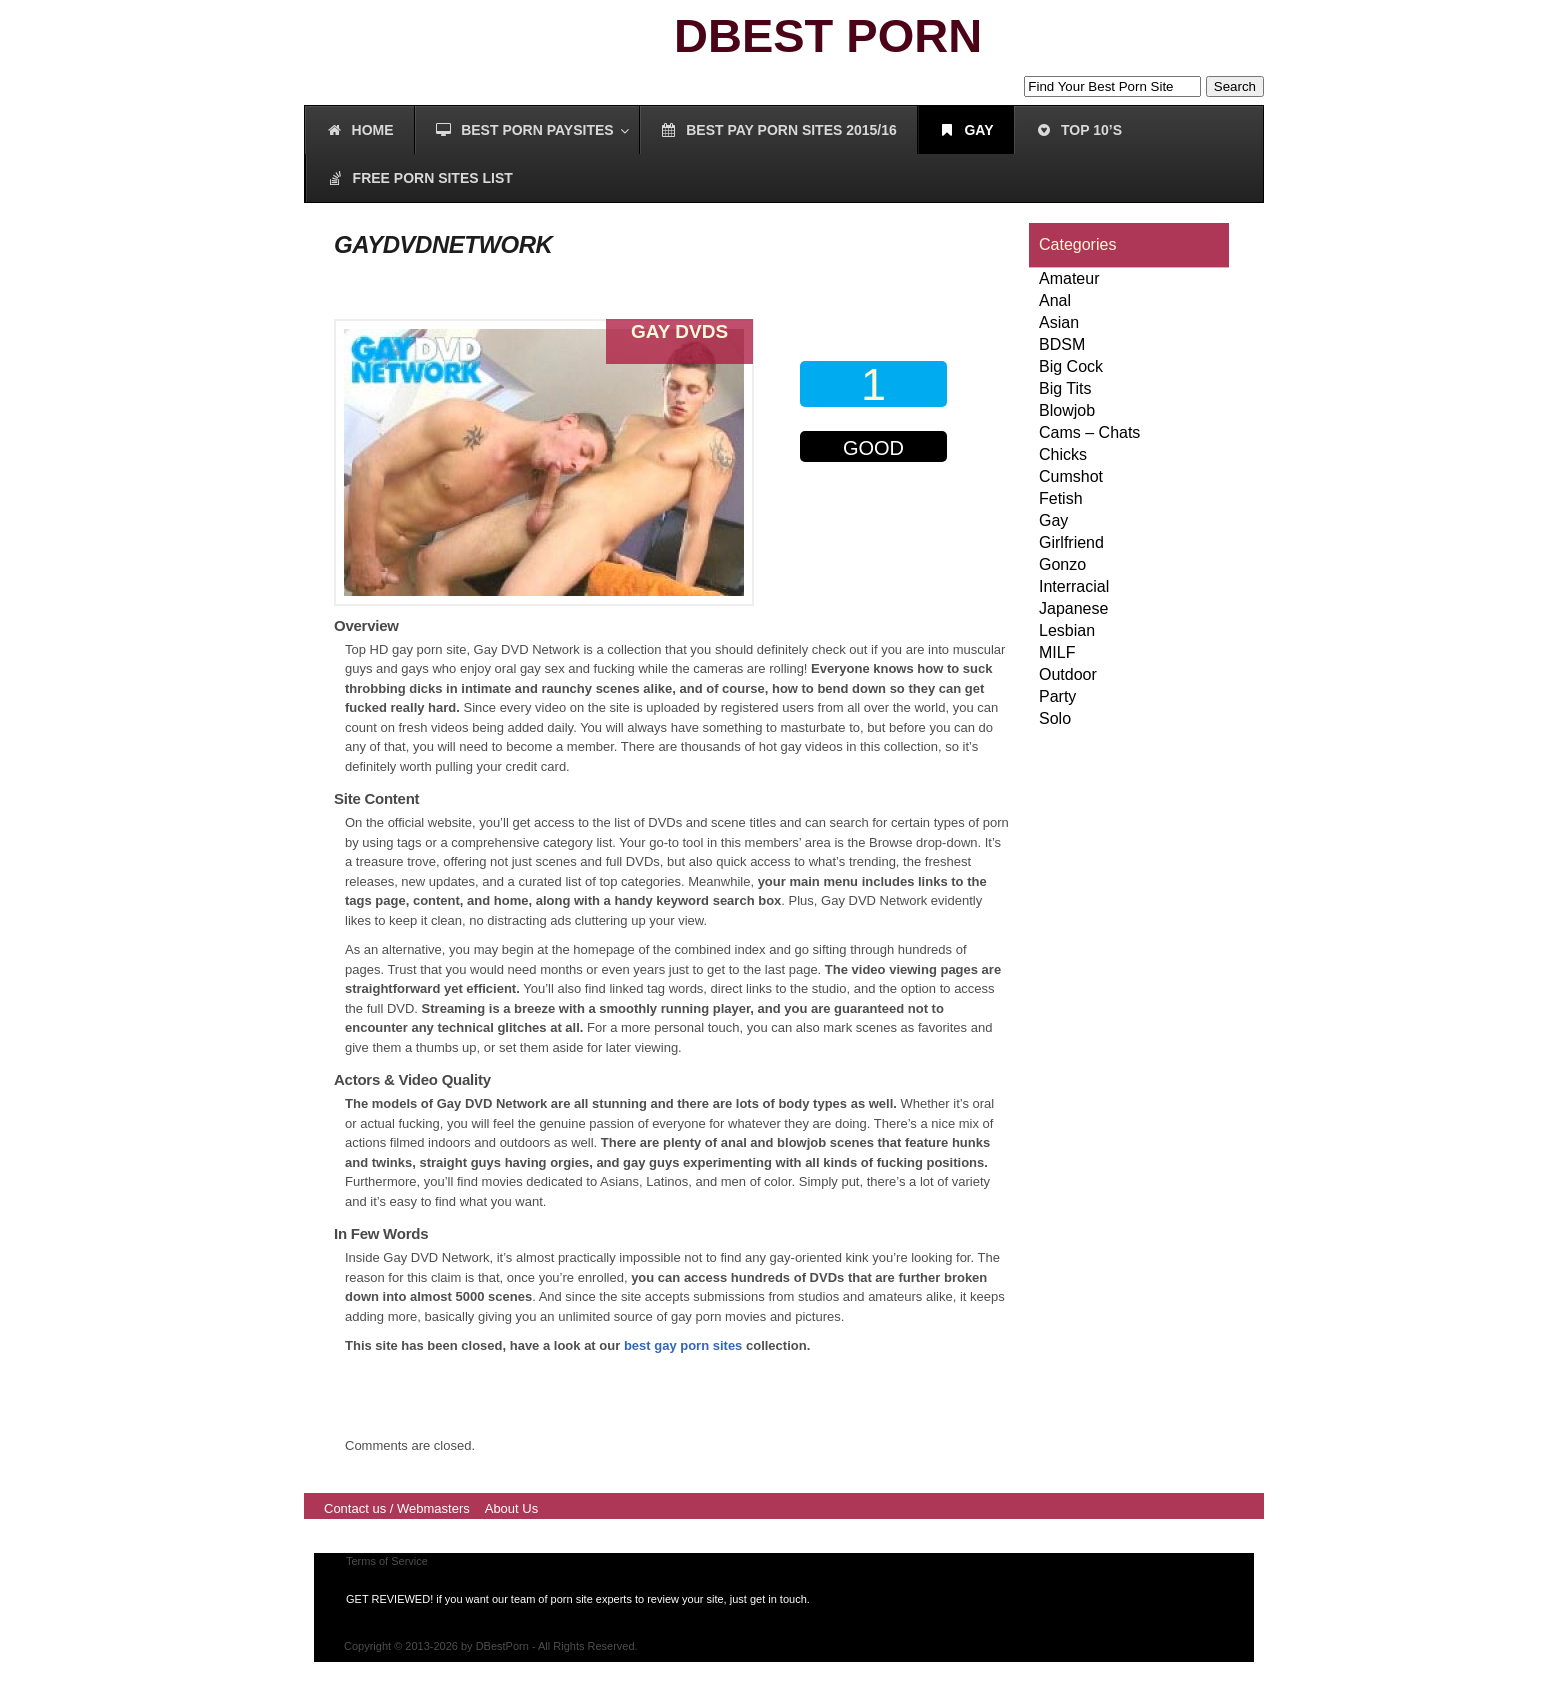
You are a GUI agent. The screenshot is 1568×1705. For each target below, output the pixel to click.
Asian (1059, 322)
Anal (1055, 300)
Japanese (1073, 608)
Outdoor (1068, 674)
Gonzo (1062, 564)
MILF (1057, 652)
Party (1057, 696)
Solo (1055, 718)
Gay (1053, 520)
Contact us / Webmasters (397, 1508)
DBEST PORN (828, 35)
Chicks (1063, 454)
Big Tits (1065, 388)
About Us (511, 1508)
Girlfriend (1071, 542)
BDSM (1062, 344)
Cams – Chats (1089, 432)
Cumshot (1071, 476)
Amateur (1069, 278)
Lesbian (1067, 630)
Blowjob (1067, 410)
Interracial (1074, 586)
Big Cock (1071, 366)
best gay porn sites (683, 1345)
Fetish (1061, 498)
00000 (878, 506)
